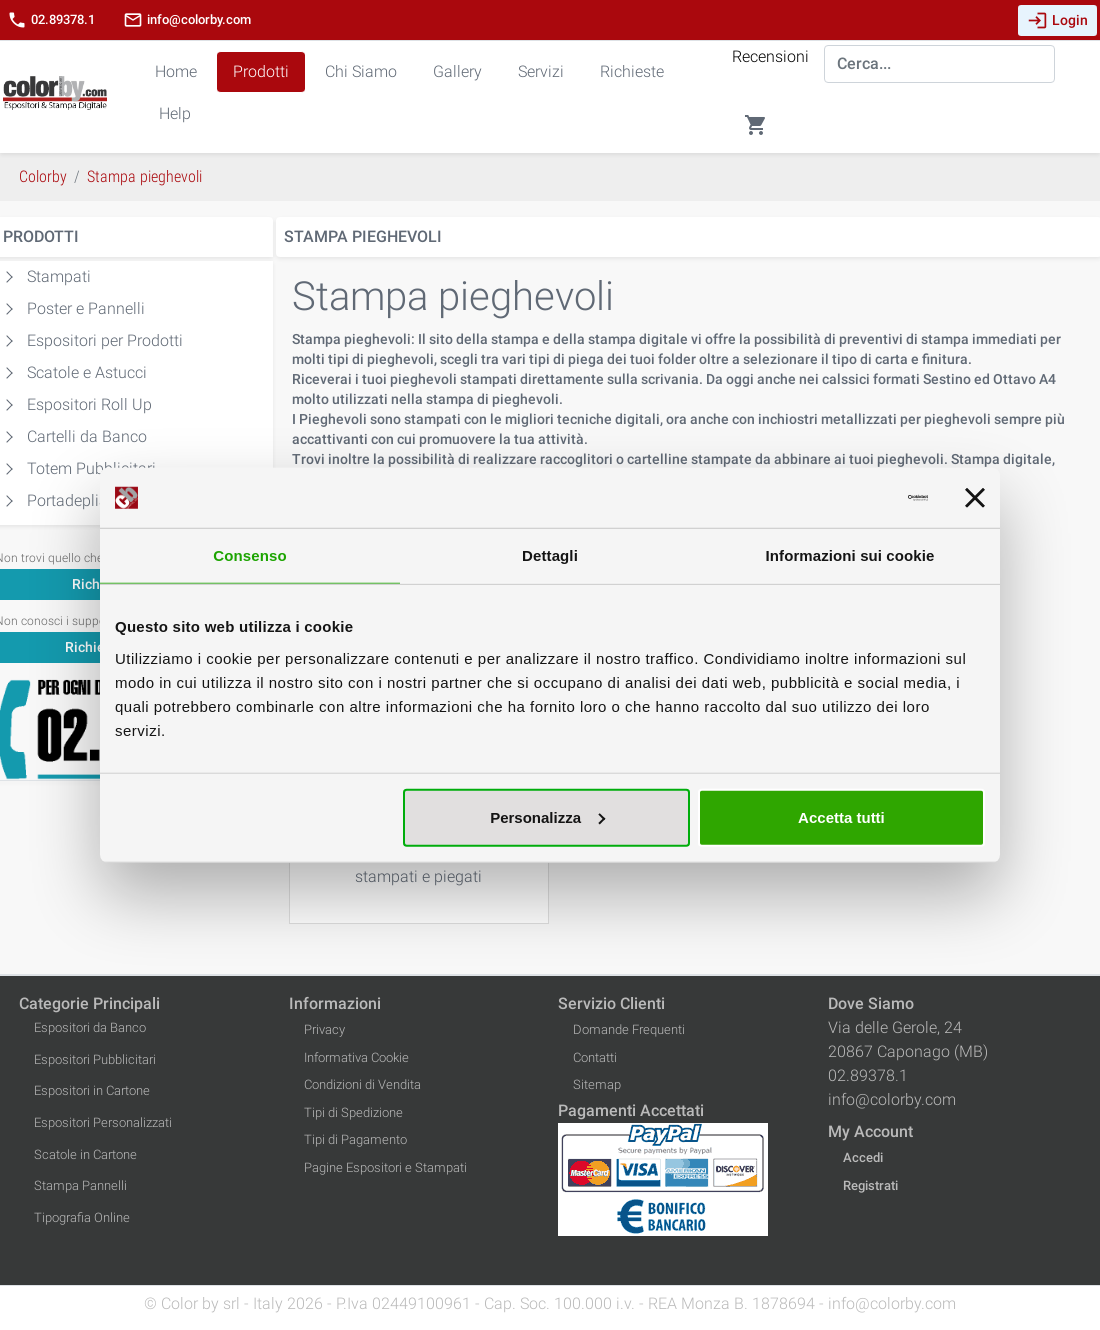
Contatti (595, 1057)
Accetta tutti (841, 816)
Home (176, 71)
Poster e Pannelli (86, 308)
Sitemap (597, 1084)
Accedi (863, 1157)
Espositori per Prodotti (105, 340)
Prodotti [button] (261, 71)
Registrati (870, 1185)
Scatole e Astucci (87, 372)
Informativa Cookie (356, 1057)
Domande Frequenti (629, 1029)
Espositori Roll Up (89, 404)
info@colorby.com (187, 20)
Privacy (324, 1029)
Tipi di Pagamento (355, 1139)
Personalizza (547, 816)
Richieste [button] (632, 71)
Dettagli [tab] (550, 555)
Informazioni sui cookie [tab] (850, 555)
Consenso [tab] (249, 555)
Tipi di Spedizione (353, 1112)
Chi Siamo (361, 71)
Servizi (541, 71)
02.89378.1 (51, 20)
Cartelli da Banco (87, 436)
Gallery (457, 71)
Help (175, 113)
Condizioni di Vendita (362, 1084)
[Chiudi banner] (975, 498)
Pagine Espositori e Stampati (385, 1167)
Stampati (59, 276)
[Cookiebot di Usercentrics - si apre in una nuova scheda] (840, 498)
